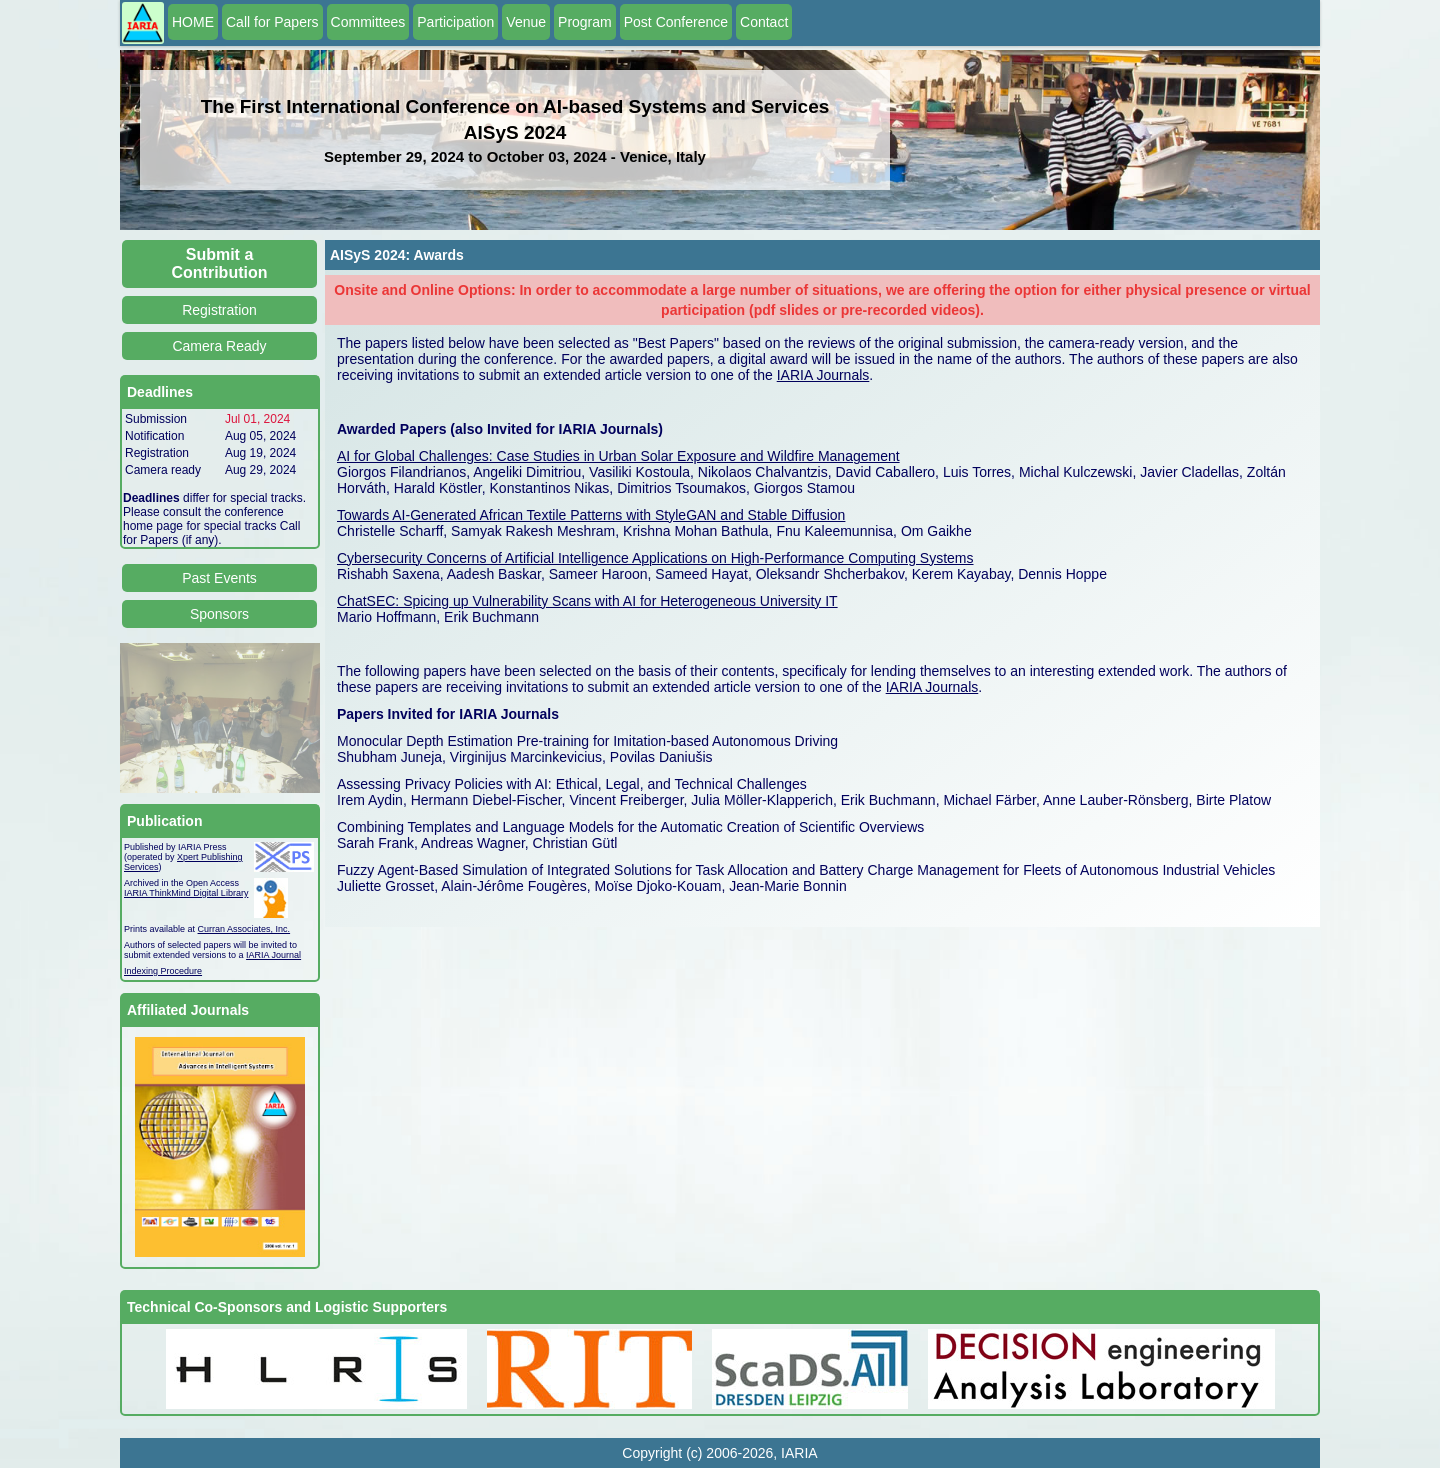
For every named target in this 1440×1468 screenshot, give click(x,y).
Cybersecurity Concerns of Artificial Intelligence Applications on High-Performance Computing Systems (655, 558)
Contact (764, 22)
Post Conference (676, 22)
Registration (219, 310)
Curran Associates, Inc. (244, 929)
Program (585, 22)
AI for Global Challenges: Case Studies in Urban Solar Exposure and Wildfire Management (618, 456)
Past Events (219, 578)
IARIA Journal (273, 955)
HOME (193, 22)
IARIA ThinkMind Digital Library (186, 893)
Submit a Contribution (220, 263)
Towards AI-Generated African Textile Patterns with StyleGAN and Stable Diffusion (591, 515)
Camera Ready (219, 346)
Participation (455, 22)
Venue (526, 22)
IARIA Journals (823, 375)
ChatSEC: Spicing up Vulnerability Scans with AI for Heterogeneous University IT (587, 601)
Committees (368, 22)
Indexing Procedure (163, 971)
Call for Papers (272, 22)
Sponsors (219, 614)
